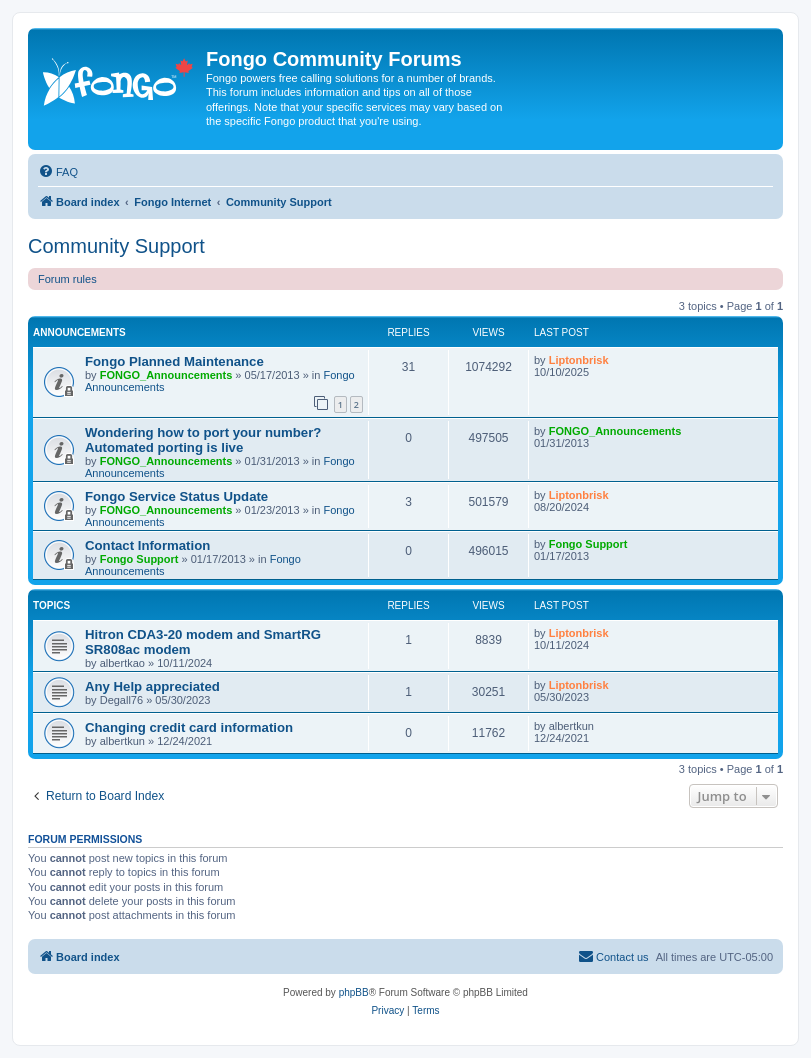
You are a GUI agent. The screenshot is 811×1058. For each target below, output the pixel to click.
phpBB (354, 992)
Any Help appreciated (152, 686)
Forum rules (67, 279)
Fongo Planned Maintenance (174, 361)
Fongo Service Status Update (176, 496)
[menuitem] (58, 172)
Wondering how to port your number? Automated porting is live (203, 440)
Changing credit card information (189, 727)
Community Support (116, 246)
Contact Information (147, 545)
